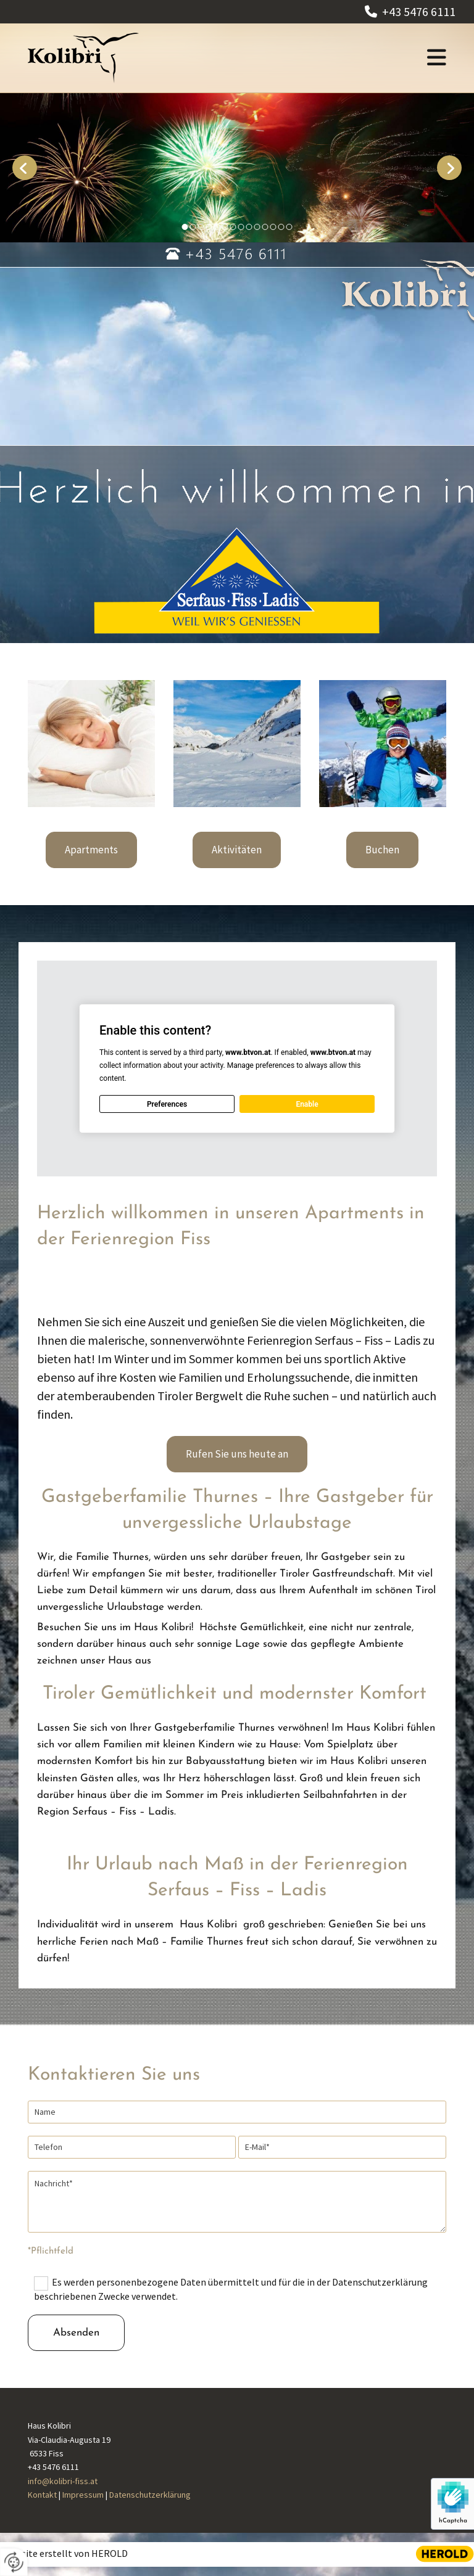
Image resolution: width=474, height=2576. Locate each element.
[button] (328, 58)
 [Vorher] (24, 167)
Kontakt (42, 2494)
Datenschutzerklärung (150, 2494)
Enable (307, 1103)
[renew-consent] (14, 2562)
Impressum (83, 2494)
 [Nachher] (449, 167)
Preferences (167, 1103)
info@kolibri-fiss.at (63, 2481)
